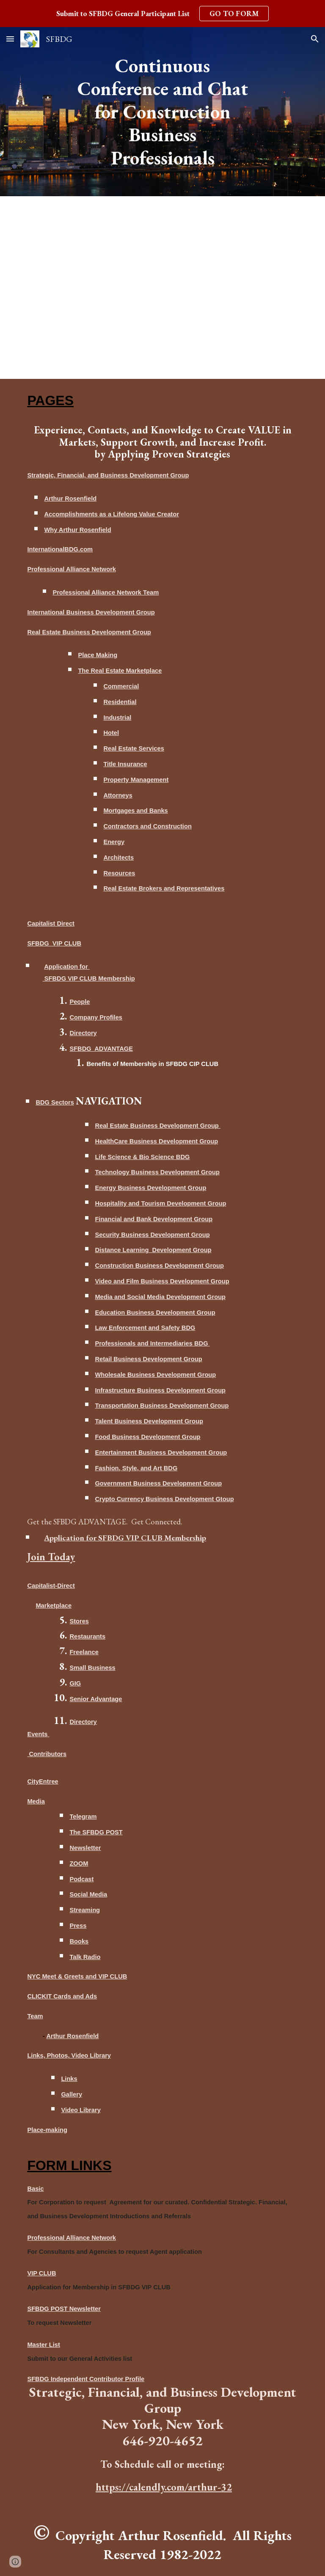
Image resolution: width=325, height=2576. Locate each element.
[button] (10, 38)
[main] (162, 112)
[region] (162, 13)
